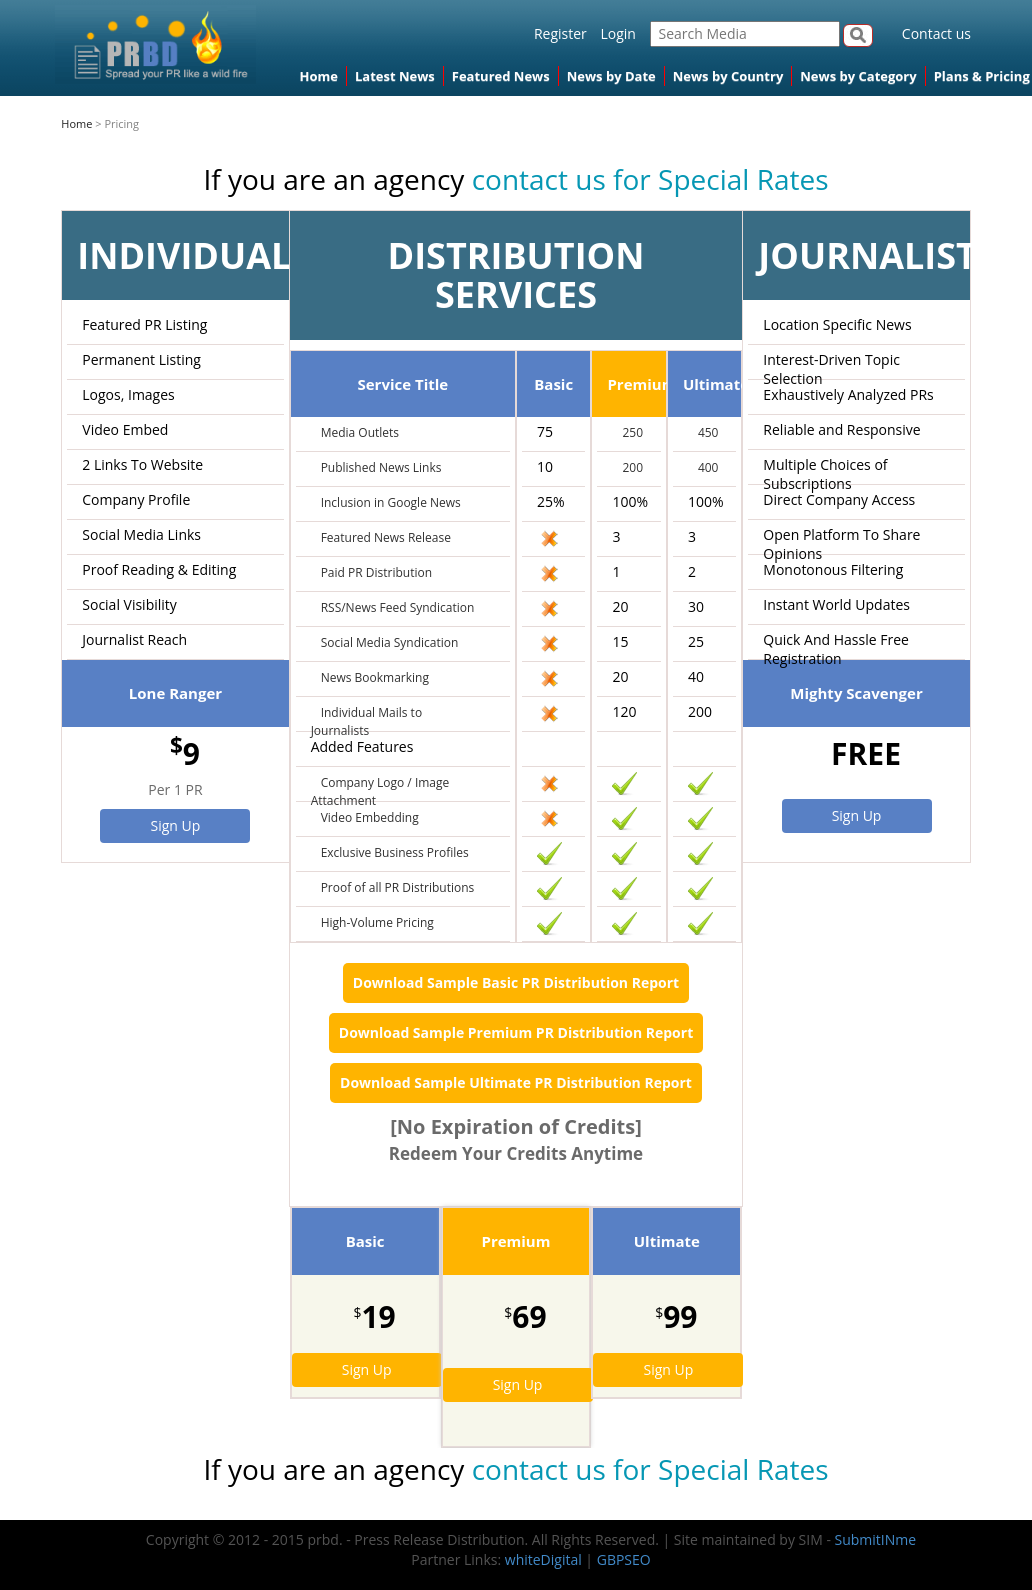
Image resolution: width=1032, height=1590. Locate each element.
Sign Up (176, 825)
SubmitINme (876, 1539)
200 (632, 467)
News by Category (858, 76)
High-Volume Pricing (377, 922)
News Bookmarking (375, 677)
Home (319, 76)
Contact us (936, 33)
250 (632, 432)
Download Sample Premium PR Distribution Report (516, 1032)
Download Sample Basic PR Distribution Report (516, 982)
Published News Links (381, 467)
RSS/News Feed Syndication (398, 607)
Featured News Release (386, 537)
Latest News (395, 76)
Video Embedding (370, 817)
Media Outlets (360, 432)
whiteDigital (543, 1559)
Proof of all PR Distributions (398, 887)
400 (708, 467)
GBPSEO (624, 1559)
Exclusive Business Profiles (395, 852)
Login (617, 33)
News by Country (728, 76)
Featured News (501, 76)
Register (560, 33)
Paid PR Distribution (376, 572)
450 (708, 432)
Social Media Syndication (390, 642)
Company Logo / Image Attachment (380, 791)
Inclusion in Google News (391, 502)
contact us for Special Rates (650, 179)
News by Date (611, 76)
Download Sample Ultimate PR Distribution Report (516, 1082)
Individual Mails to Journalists (366, 721)
